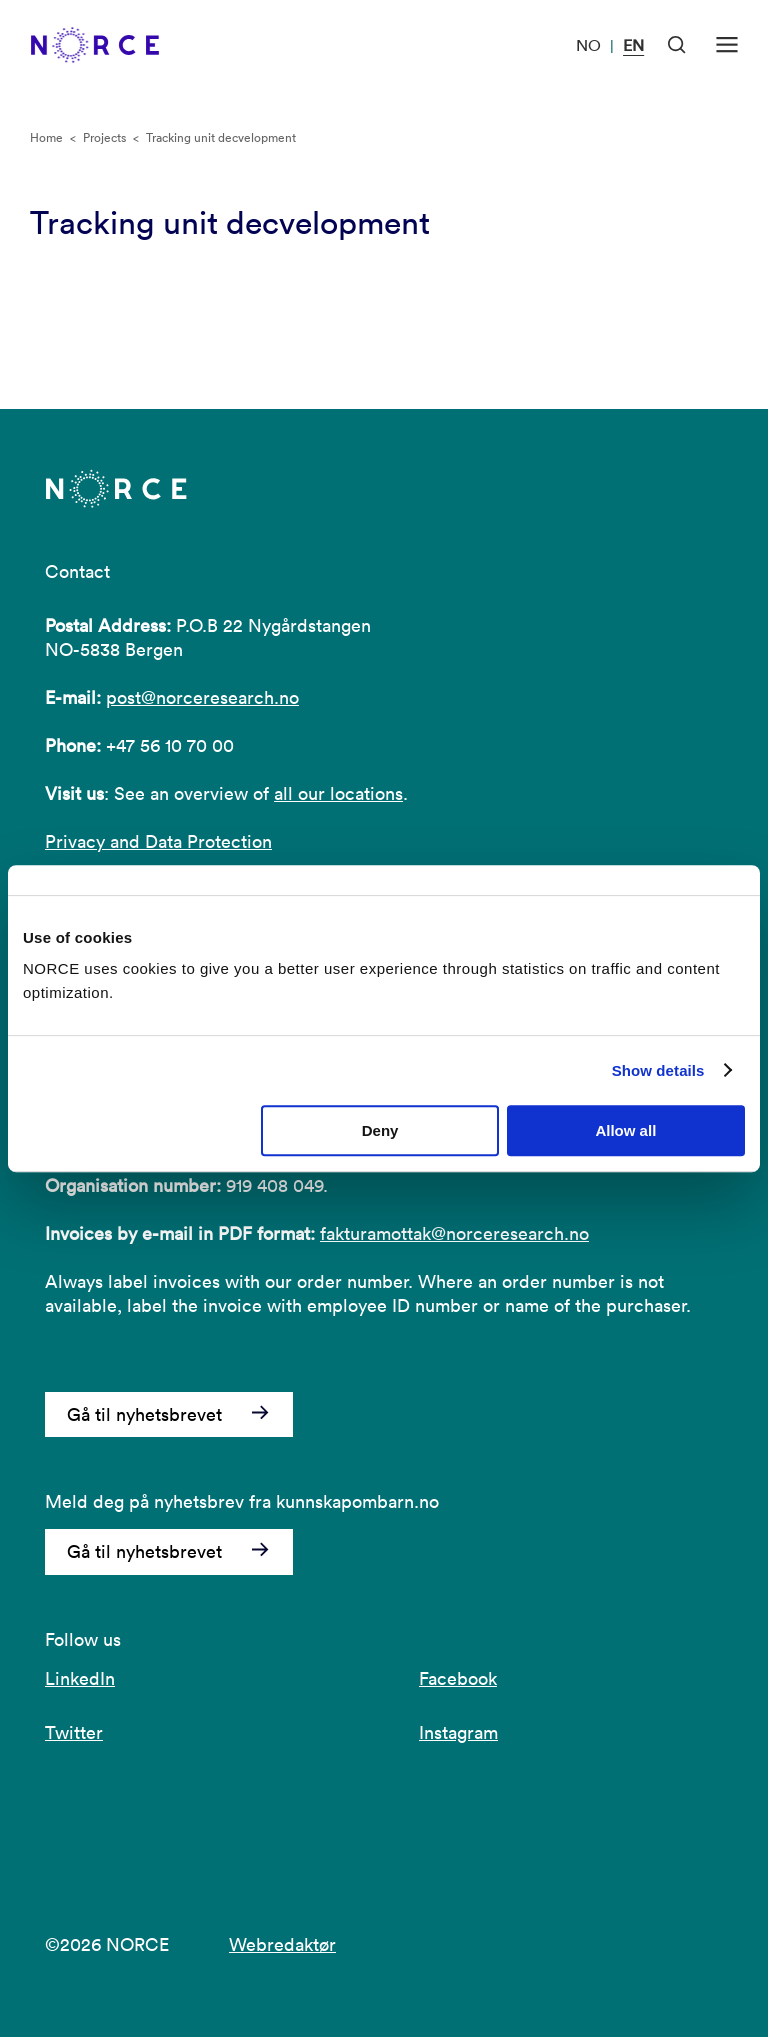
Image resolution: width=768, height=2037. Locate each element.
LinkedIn (80, 1678)
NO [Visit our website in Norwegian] (588, 45)
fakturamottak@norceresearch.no (454, 1233)
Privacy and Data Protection (158, 841)
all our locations (338, 793)
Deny (380, 1130)
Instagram (458, 1732)
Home (46, 137)
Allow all (625, 1130)
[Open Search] (677, 45)
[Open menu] (727, 45)
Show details (658, 1070)
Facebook (458, 1678)
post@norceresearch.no (202, 697)
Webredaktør (282, 1944)
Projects (104, 137)
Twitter (74, 1732)
